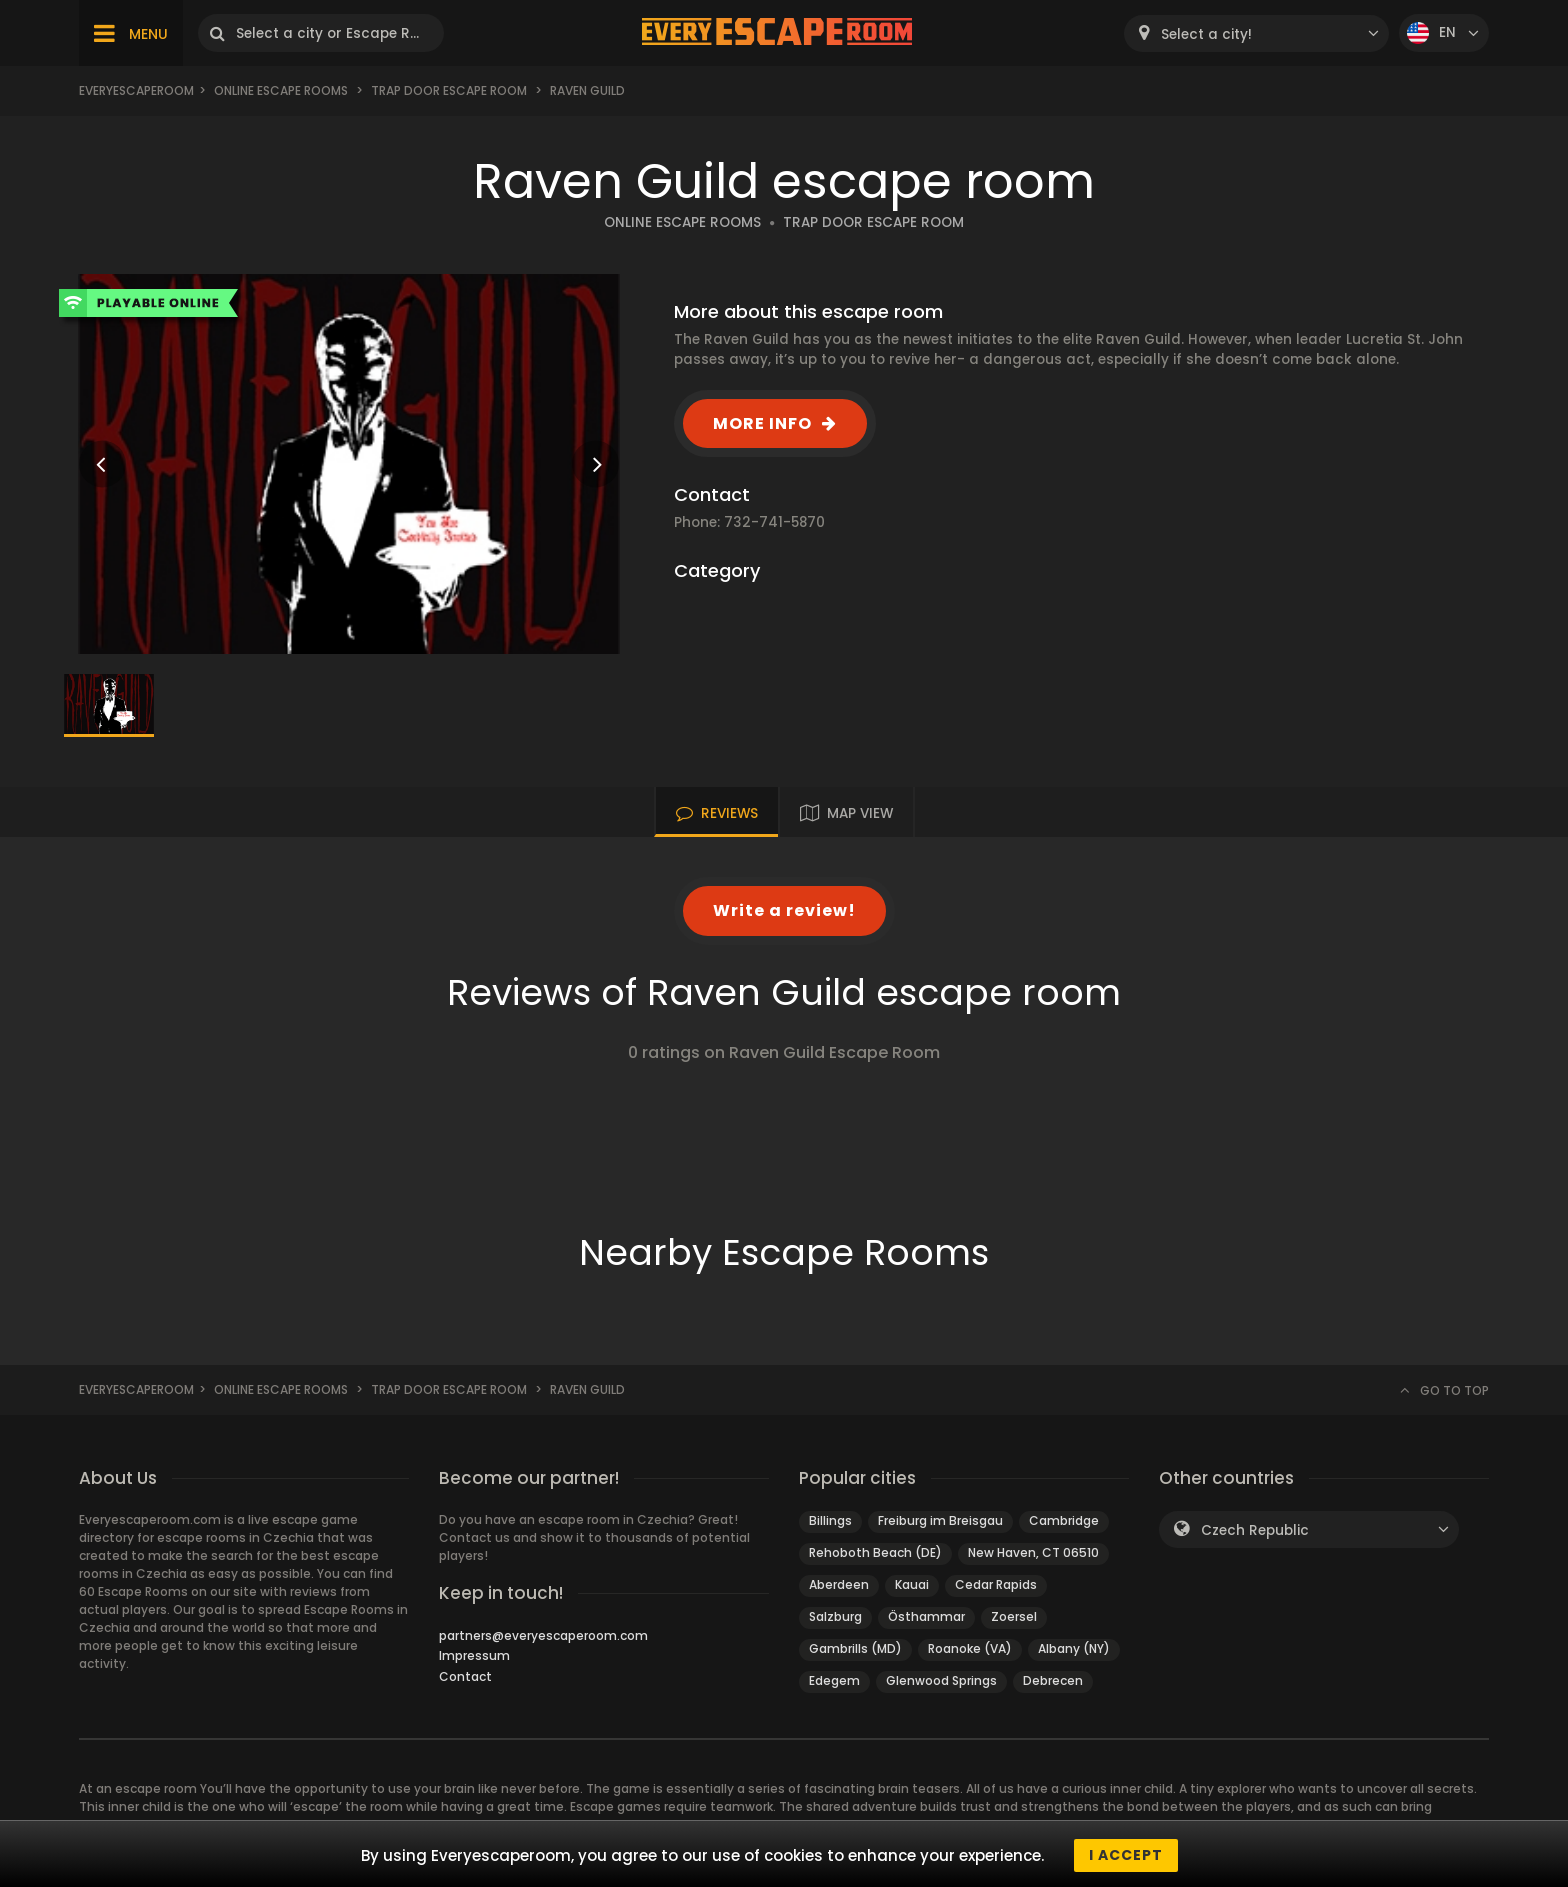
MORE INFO (762, 423)
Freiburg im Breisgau (940, 1520)
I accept (1126, 1855)
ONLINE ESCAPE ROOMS (682, 222)
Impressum (474, 1655)
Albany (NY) (1074, 1648)
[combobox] (1256, 33)
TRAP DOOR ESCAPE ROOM (873, 222)
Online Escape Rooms (281, 90)
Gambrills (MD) (855, 1648)
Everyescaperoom (136, 90)
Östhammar (926, 1616)
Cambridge (1064, 1520)
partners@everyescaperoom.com (543, 1635)
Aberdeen (839, 1584)
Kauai (912, 1584)
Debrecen (1053, 1680)
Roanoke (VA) (970, 1648)
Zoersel (1014, 1616)
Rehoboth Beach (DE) (875, 1552)
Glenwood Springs (941, 1680)
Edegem (834, 1680)
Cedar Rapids (996, 1584)
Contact (465, 1676)
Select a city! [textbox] (1206, 34)
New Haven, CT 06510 (1033, 1552)
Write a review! (784, 910)
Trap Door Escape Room (449, 90)
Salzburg (835, 1616)
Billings (830, 1520)
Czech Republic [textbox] (1255, 1530)
